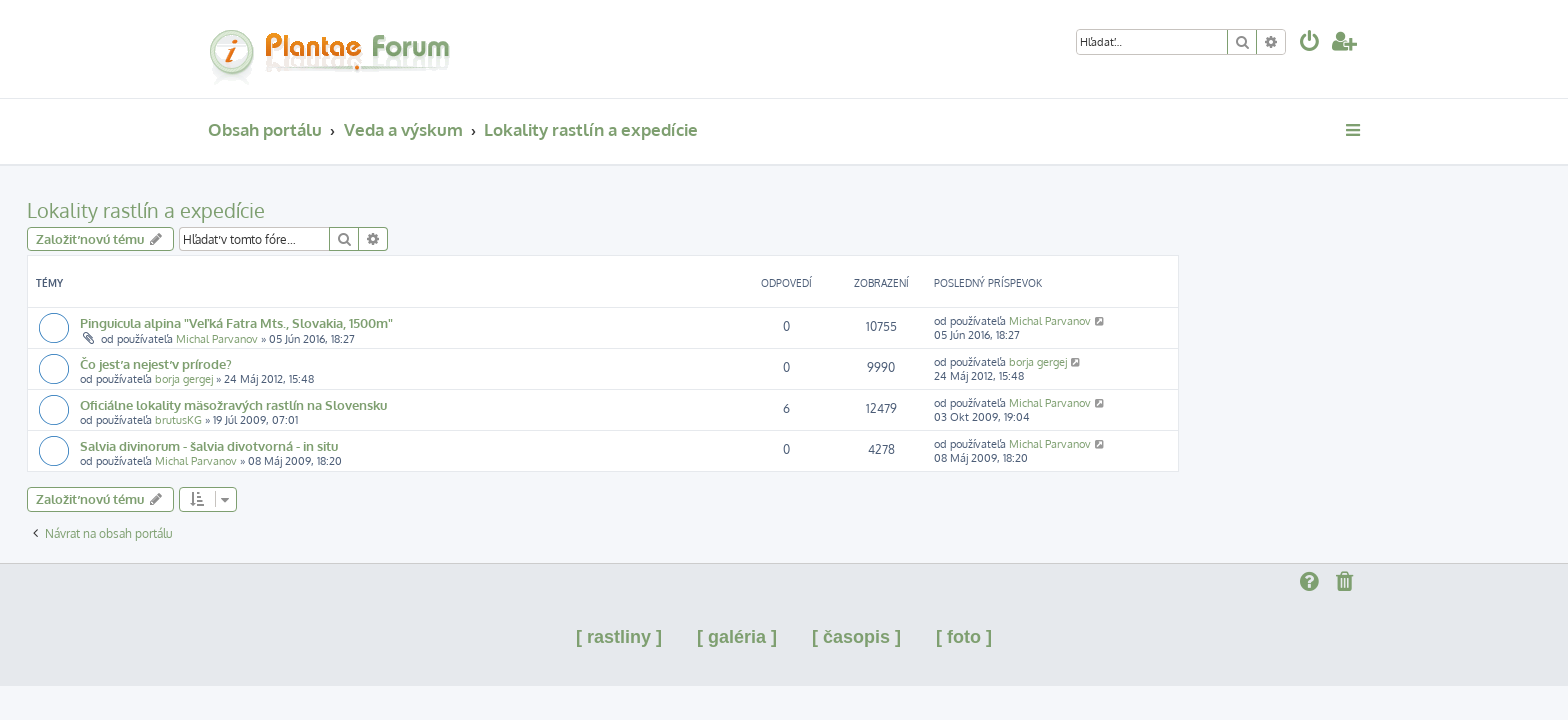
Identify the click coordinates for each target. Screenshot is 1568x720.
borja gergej (365, 379)
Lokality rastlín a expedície (327, 210)
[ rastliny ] (619, 637)
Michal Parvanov (398, 339)
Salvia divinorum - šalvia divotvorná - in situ (390, 445)
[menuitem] (1310, 43)
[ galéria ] (737, 637)
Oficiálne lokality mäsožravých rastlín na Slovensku (414, 404)
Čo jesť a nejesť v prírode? (337, 363)
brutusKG (359, 420)
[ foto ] (964, 637)
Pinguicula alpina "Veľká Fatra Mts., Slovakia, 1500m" (417, 322)
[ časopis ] (856, 637)
